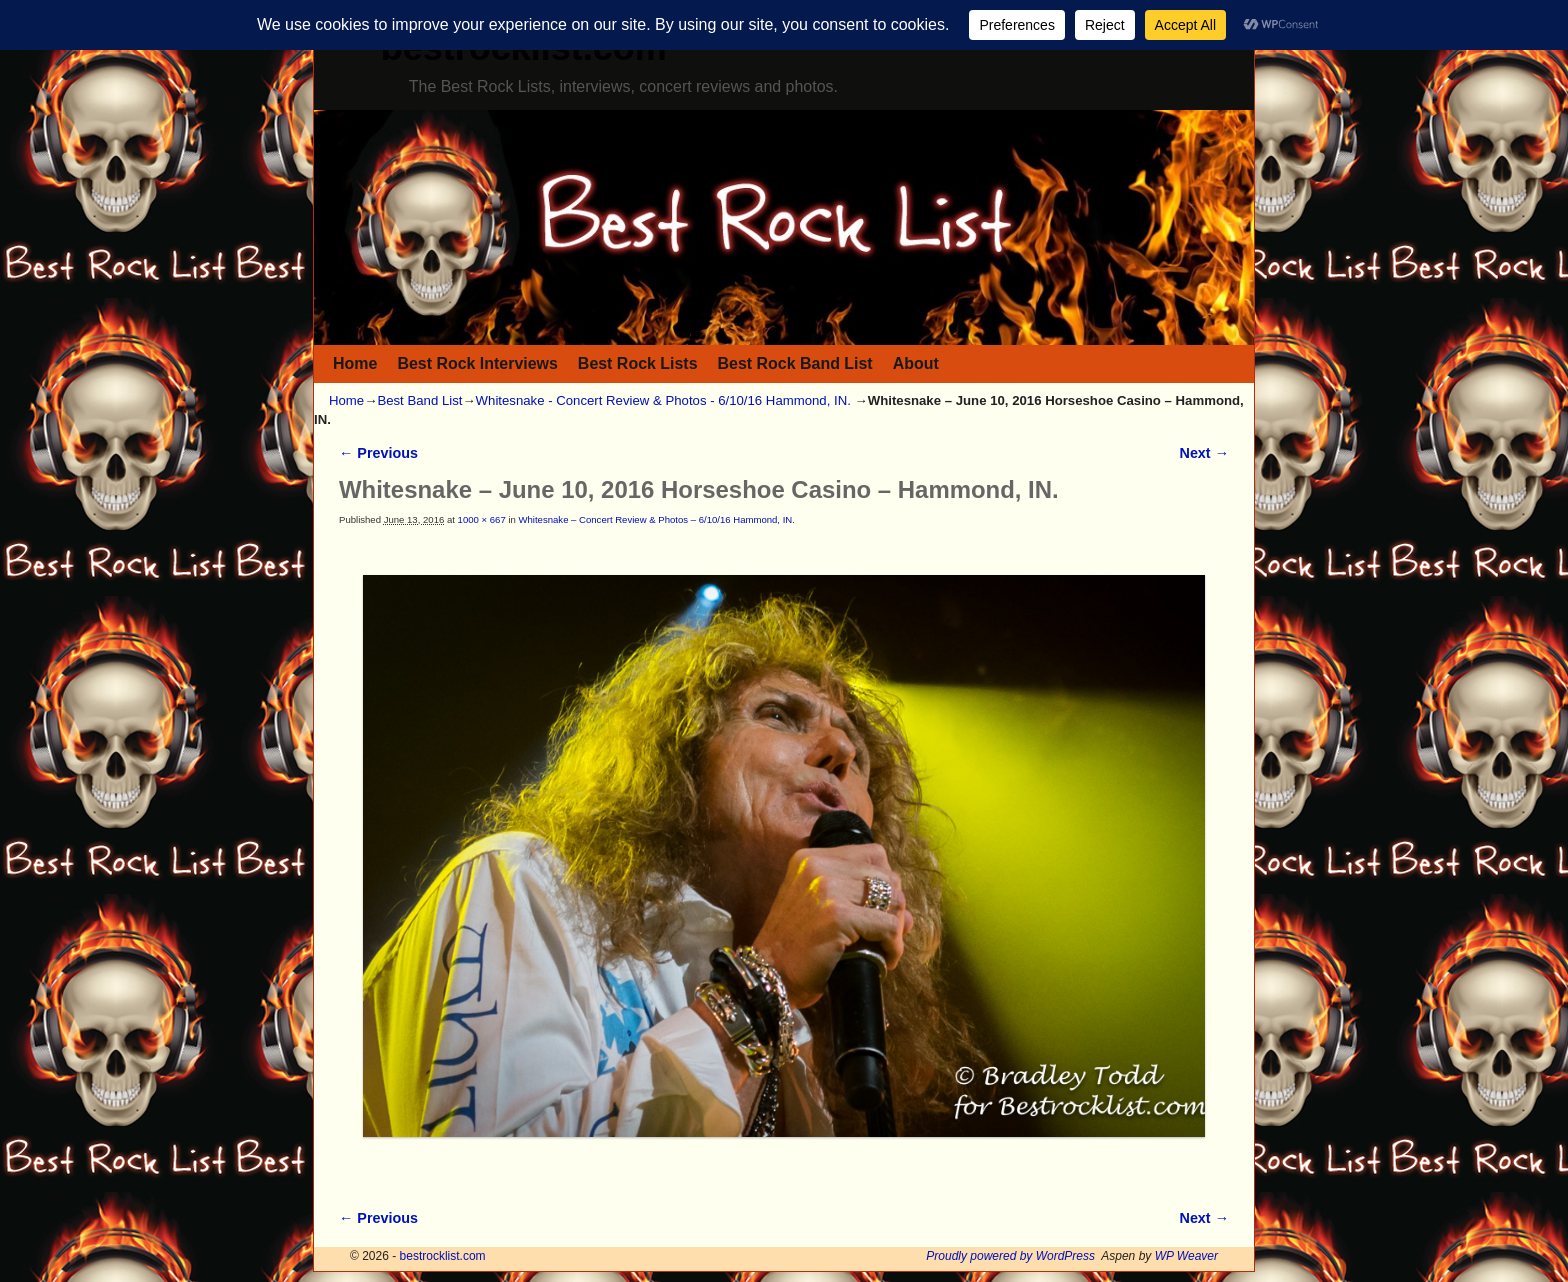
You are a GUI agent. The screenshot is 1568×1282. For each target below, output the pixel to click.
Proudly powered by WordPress (1010, 1256)
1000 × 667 (482, 519)
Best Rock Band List (795, 363)
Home (355, 363)
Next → (1204, 453)
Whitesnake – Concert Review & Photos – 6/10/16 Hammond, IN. (656, 519)
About (916, 363)
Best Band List (419, 400)
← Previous (378, 453)
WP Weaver (1186, 1256)
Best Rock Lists (638, 363)
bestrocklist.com (443, 1256)
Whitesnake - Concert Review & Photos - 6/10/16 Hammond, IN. (663, 400)
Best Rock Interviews (477, 363)
